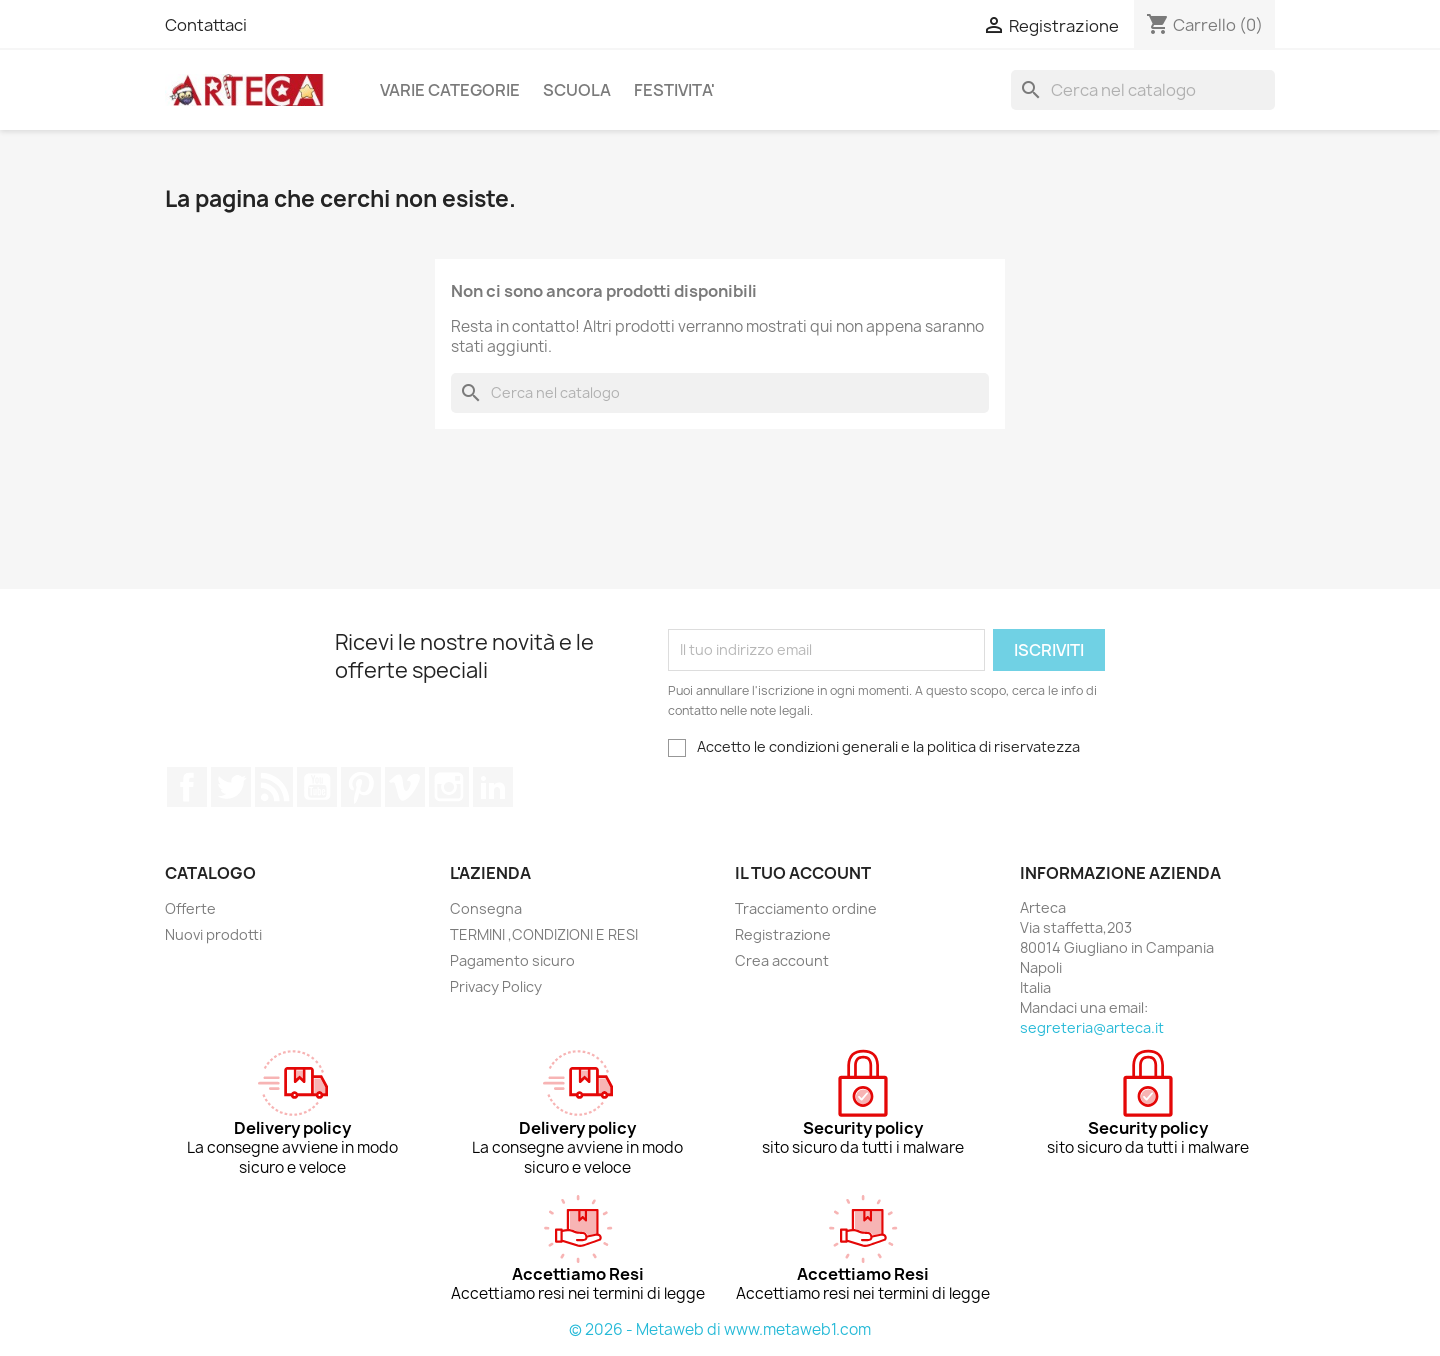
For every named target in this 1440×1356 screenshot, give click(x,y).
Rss (274, 787)
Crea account (782, 960)
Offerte (190, 908)
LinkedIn (493, 787)
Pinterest (361, 787)
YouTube (317, 787)
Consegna (486, 908)
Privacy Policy (496, 986)
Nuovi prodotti (213, 934)
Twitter (231, 787)
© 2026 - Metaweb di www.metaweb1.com (720, 1329)
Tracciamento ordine (806, 908)
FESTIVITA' (674, 90)
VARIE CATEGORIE (450, 90)
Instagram (449, 787)
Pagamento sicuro (512, 960)
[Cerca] (1143, 90)
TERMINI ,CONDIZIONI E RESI (544, 934)
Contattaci (206, 25)
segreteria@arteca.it (1092, 1027)
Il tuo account (803, 873)
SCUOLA (577, 90)
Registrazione (783, 934)
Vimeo (405, 787)
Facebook (187, 787)
